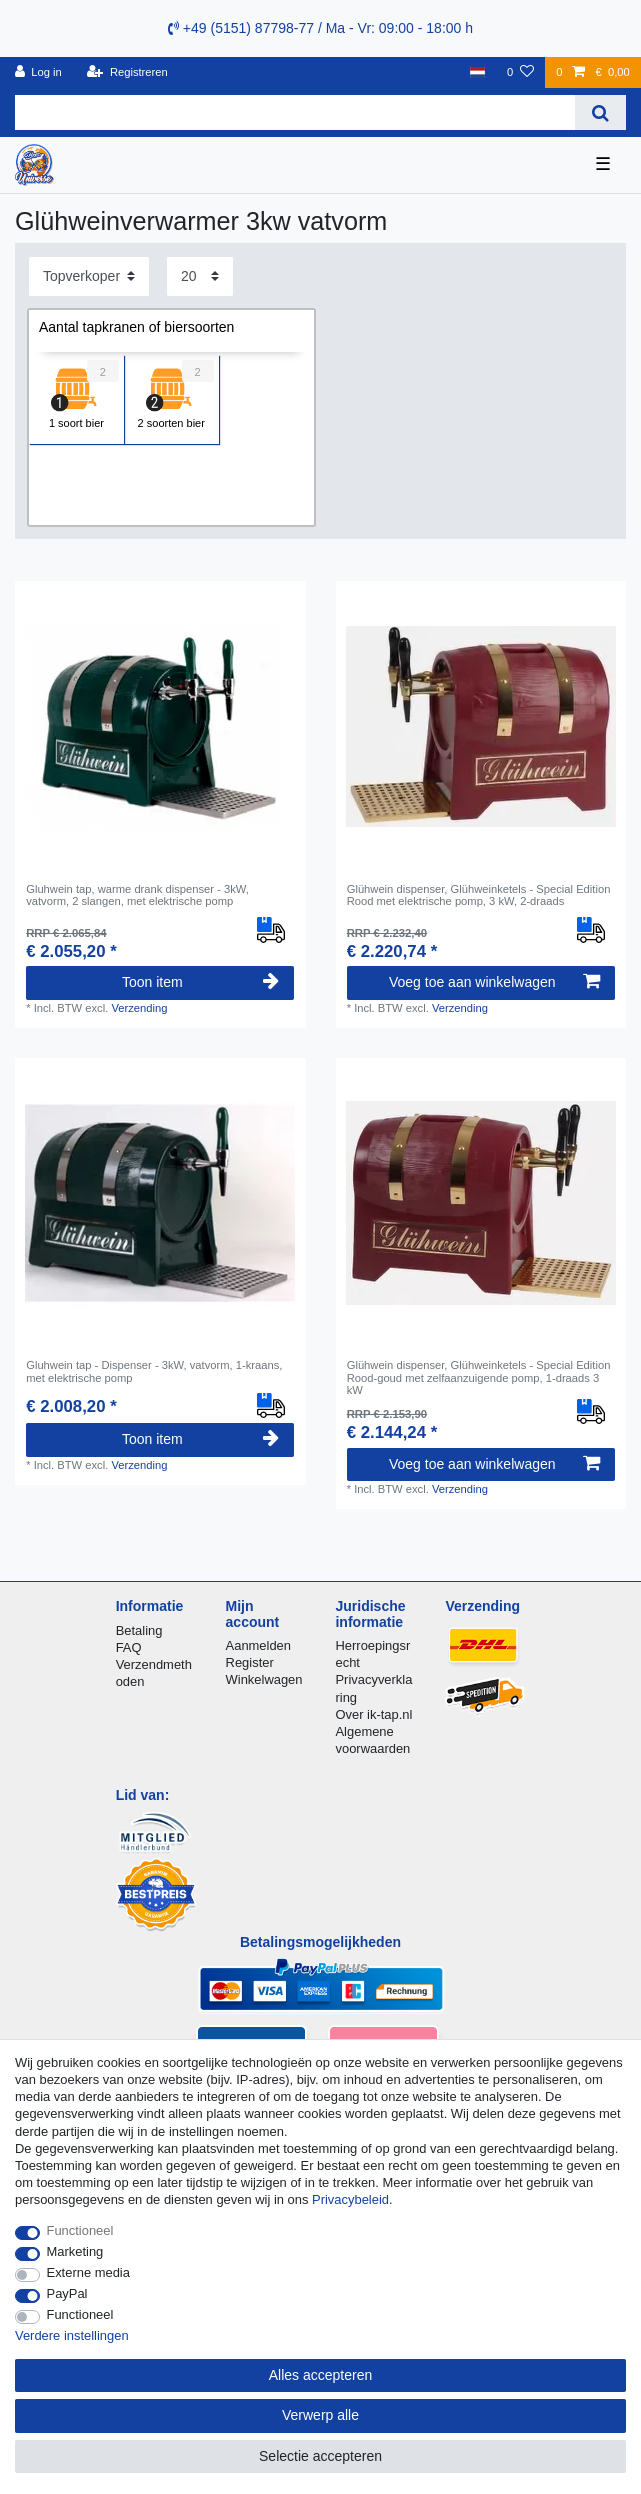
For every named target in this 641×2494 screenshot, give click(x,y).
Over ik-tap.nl (373, 1714)
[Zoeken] (600, 112)
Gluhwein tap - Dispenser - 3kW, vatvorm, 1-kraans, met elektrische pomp (154, 1371)
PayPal (67, 2293)
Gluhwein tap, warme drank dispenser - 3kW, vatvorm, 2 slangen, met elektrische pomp (137, 895)
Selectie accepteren (320, 2456)
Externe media (88, 2272)
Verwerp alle (320, 2415)
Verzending (139, 1008)
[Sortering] (89, 276)
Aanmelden (258, 1645)
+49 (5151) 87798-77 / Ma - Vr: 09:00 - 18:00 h (320, 28)
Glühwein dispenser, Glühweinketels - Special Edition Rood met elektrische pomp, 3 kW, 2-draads (479, 895)
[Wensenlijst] (520, 72)
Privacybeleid (350, 2199)
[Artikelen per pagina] (200, 276)
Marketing (75, 2251)
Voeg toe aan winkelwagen (494, 982)
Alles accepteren (321, 2375)
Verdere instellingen (72, 2335)
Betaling (139, 1630)
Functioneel (80, 2230)
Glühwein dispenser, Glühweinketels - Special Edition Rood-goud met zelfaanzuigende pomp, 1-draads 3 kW (479, 1377)
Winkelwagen (264, 1679)
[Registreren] (127, 72)
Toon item (200, 982)
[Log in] (38, 72)
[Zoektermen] (295, 112)
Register (250, 1662)
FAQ (129, 1647)
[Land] (476, 72)
